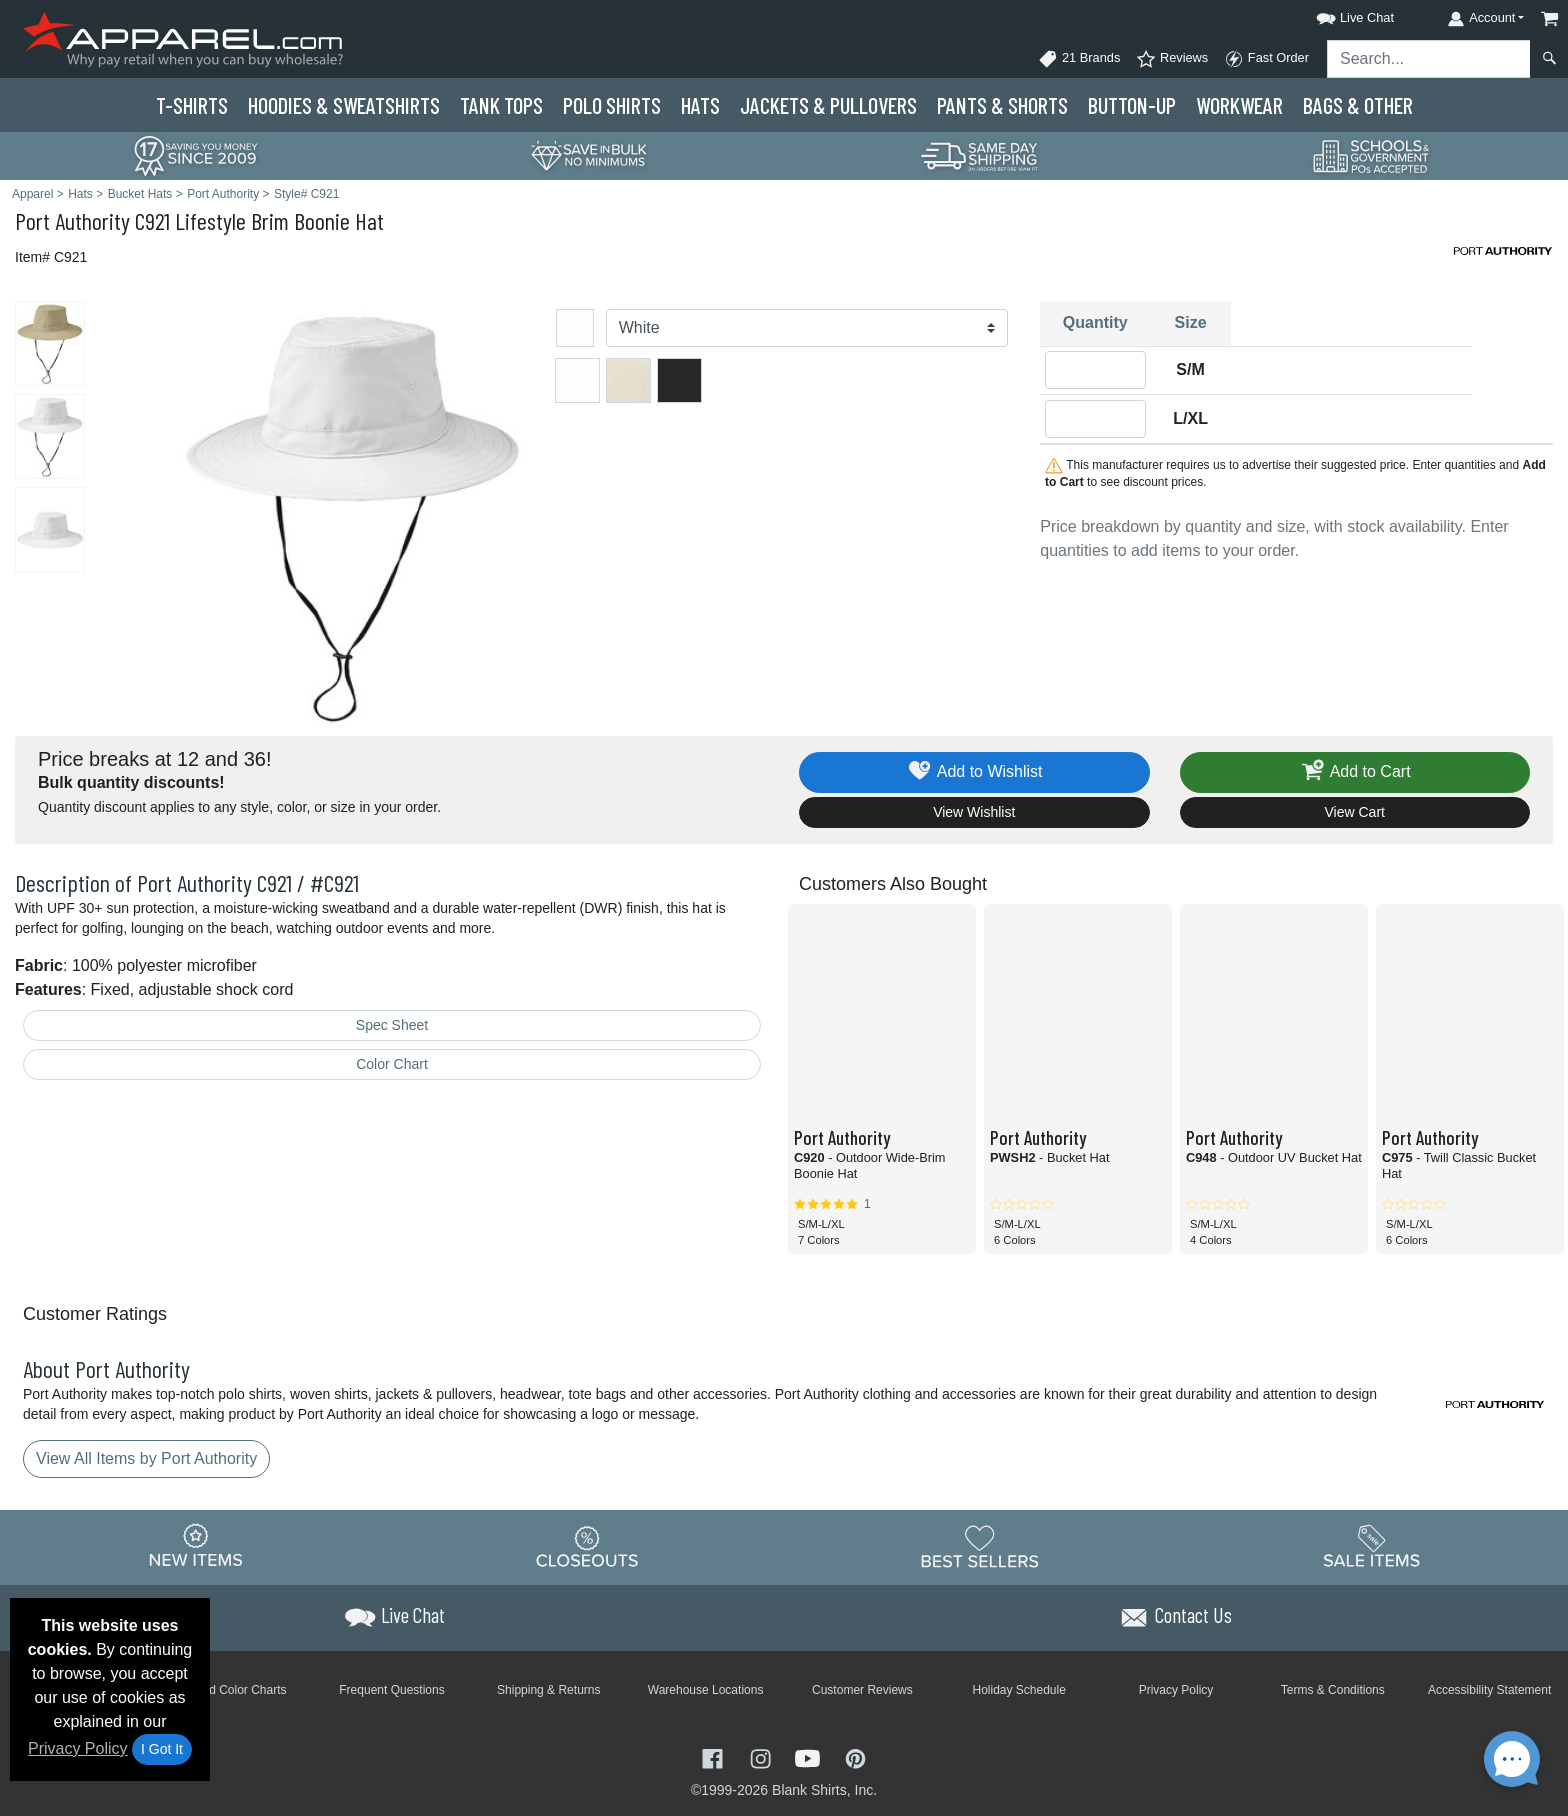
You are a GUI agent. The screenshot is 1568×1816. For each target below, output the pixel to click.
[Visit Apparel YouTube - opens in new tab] (810, 1757)
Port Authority (72, 220)
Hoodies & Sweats (344, 105)
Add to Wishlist (974, 772)
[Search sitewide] (1429, 59)
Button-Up (1132, 105)
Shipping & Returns (548, 1690)
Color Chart (392, 1064)
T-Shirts (192, 105)
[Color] (807, 328)
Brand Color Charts (235, 1690)
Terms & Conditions (1333, 1690)
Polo (612, 105)
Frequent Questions (391, 1690)
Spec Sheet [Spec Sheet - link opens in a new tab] (392, 1025)
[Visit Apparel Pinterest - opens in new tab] (855, 1757)
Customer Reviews (862, 1690)
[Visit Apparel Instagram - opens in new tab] (763, 1757)
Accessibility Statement (1489, 1690)
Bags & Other (1358, 105)
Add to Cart (1355, 772)
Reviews (1172, 59)
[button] (1337, 14)
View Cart (1355, 812)
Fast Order (1266, 59)
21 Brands (1079, 59)
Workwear (1239, 105)
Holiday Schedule (1018, 1690)
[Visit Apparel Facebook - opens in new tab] (715, 1757)
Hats (700, 105)
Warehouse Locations (706, 1690)
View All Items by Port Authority (146, 1458)
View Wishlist (974, 812)
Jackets (828, 105)
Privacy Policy (78, 1748)
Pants (1002, 105)
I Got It (162, 1749)
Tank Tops (501, 105)
